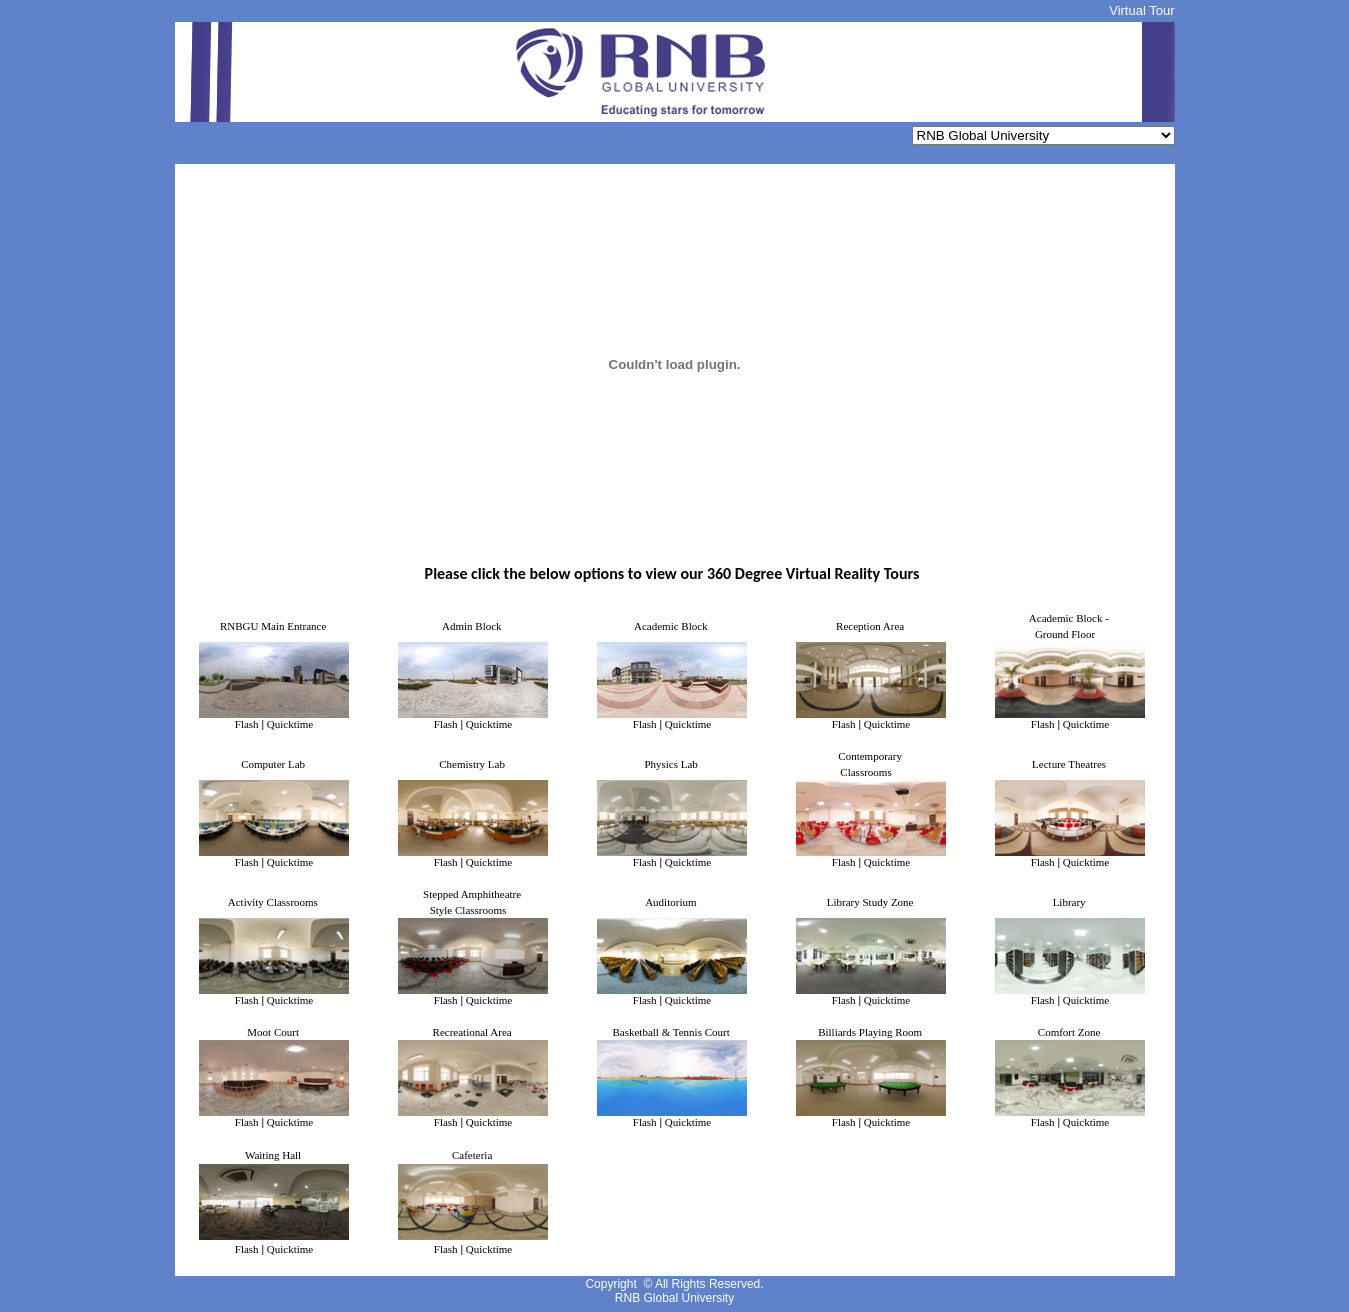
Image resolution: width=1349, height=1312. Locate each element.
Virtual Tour (1141, 10)
